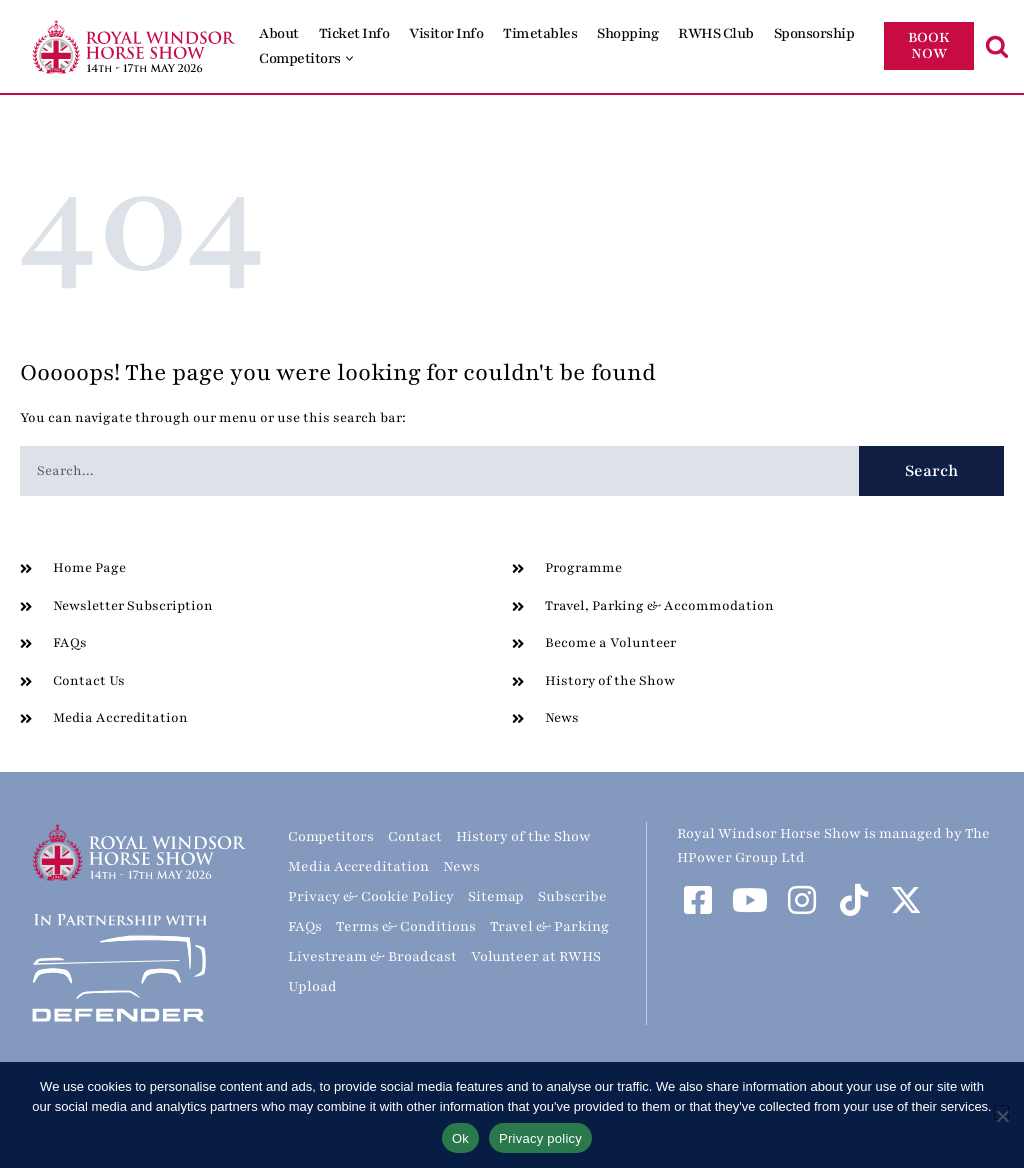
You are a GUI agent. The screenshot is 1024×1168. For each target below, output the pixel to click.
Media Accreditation (358, 866)
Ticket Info (354, 33)
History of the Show (523, 836)
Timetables (540, 33)
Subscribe (572, 896)
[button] (349, 58)
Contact (415, 836)
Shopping (627, 33)
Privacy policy (540, 1138)
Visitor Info (446, 33)
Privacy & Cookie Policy (371, 896)
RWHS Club (716, 33)
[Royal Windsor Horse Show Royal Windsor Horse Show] (135, 46)
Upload (312, 986)
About (279, 33)
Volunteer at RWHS (536, 956)
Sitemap (496, 896)
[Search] (997, 46)
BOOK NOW (929, 45)
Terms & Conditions (406, 926)
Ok (460, 1138)
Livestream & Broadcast (372, 956)
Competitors (331, 836)
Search (932, 471)
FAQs (305, 926)
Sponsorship (814, 33)
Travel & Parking (549, 926)
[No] (1001, 1112)
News (461, 866)
